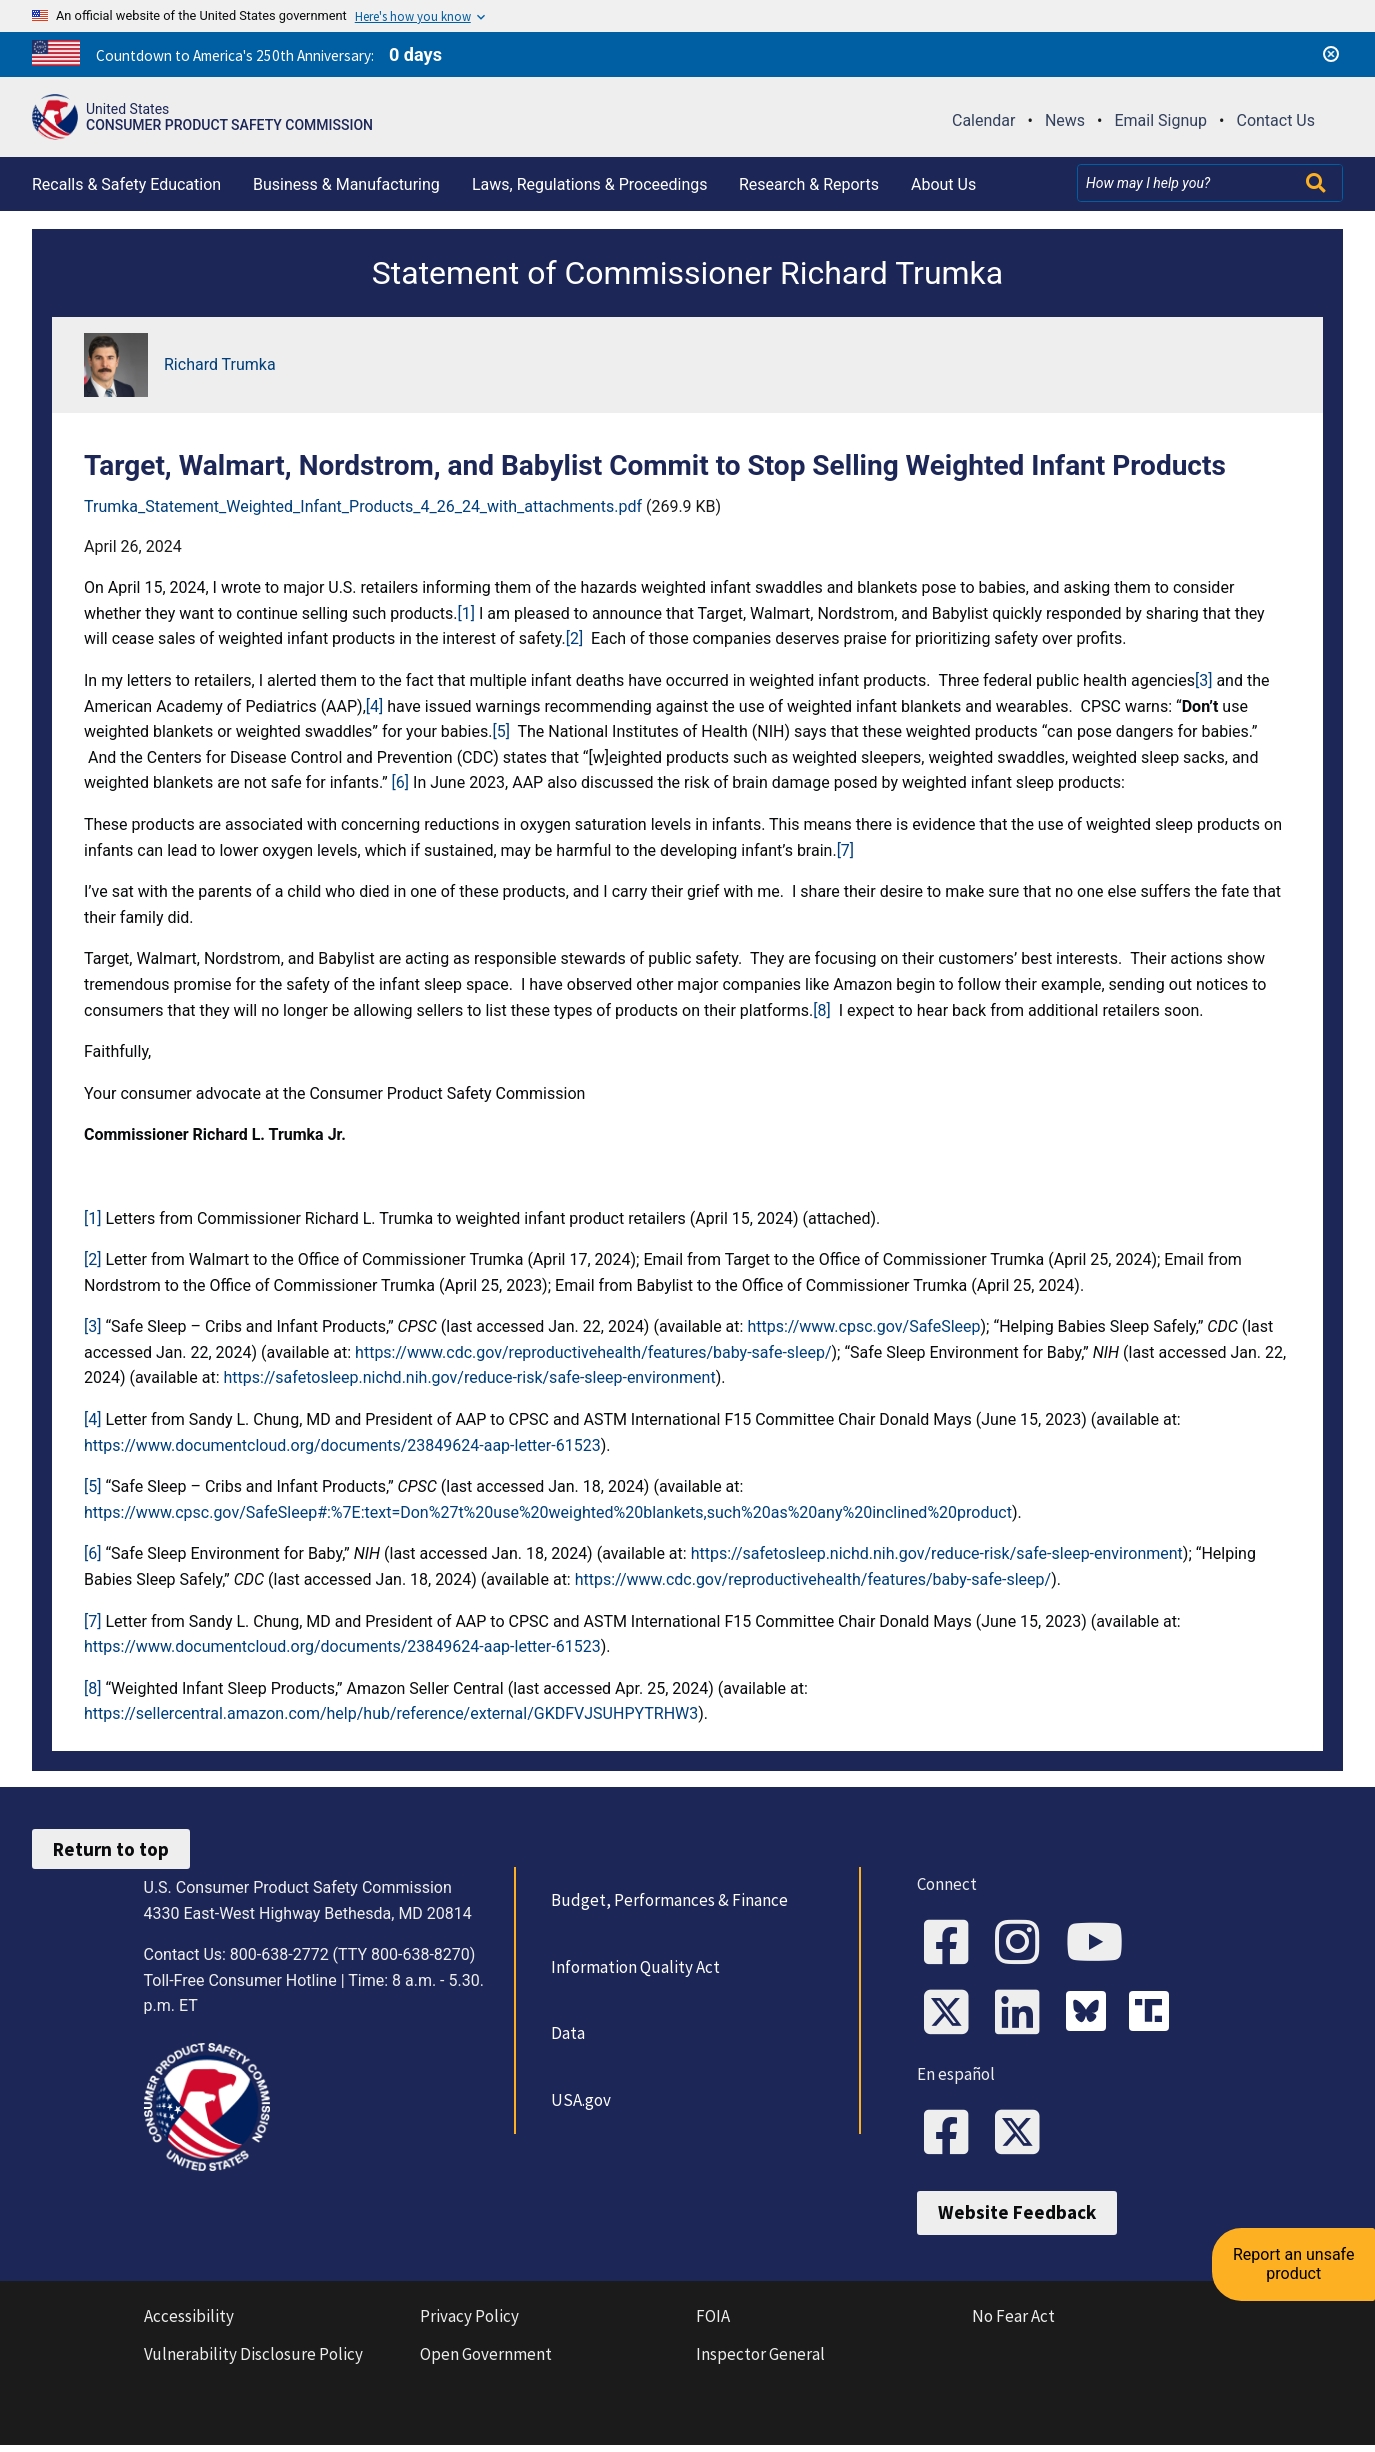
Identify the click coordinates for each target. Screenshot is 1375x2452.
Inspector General (760, 2361)
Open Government (486, 2361)
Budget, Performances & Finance (666, 1900)
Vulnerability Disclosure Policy (253, 2361)
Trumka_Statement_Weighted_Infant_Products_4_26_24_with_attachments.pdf (363, 506)
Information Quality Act (632, 1967)
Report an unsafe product (1299, 2238)
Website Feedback (1017, 2220)
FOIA (713, 2323)
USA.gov (578, 2100)
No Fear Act (1013, 2323)
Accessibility (189, 2323)
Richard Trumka (220, 364)
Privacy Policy (469, 2323)
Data (565, 2033)
